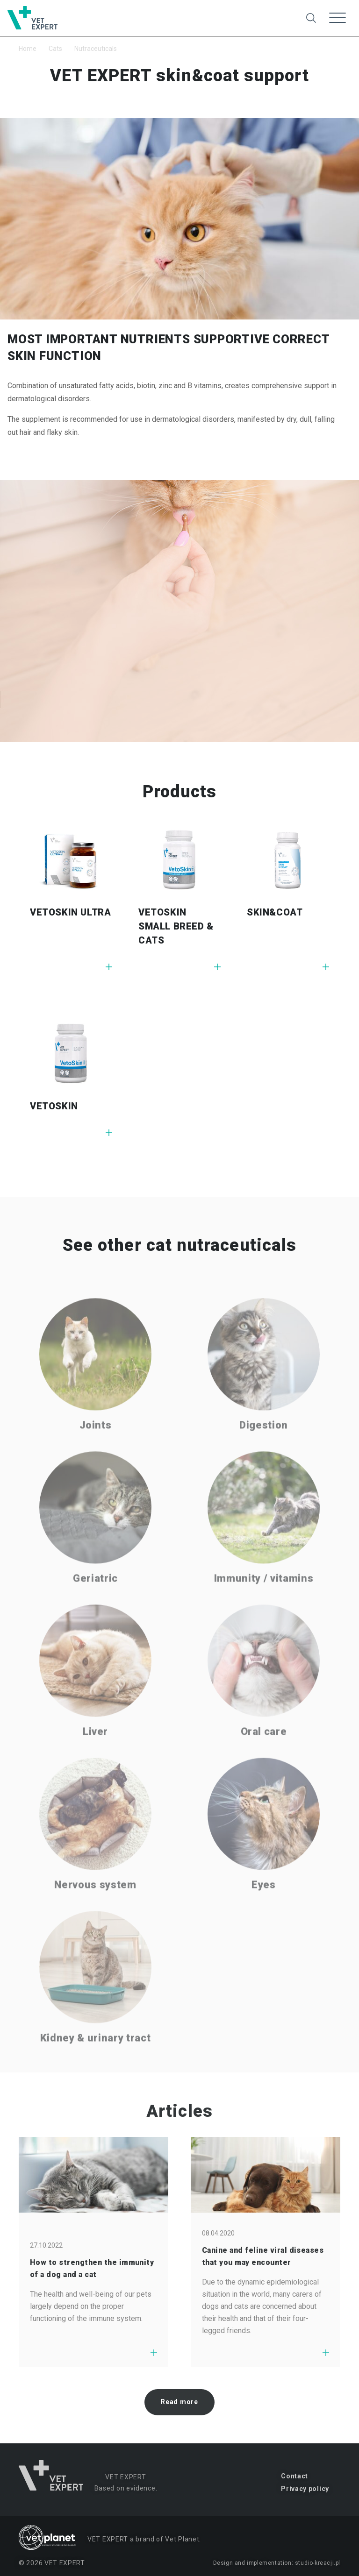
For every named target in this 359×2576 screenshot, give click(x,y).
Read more (179, 2402)
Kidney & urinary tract (95, 2064)
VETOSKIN (54, 1106)
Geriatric (95, 1605)
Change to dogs (182, 11)
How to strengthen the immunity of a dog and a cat (92, 2268)
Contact (294, 2476)
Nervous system (95, 1911)
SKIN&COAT (274, 912)
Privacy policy (305, 2488)
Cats (55, 48)
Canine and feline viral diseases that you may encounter (262, 2256)
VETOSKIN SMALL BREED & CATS (176, 926)
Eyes (263, 1911)
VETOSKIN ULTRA (70, 912)
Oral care (264, 1758)
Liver (95, 1758)
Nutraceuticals (95, 48)
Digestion (263, 1451)
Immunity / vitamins (264, 1605)
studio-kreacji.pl (317, 2563)
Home (27, 48)
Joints (95, 1451)
